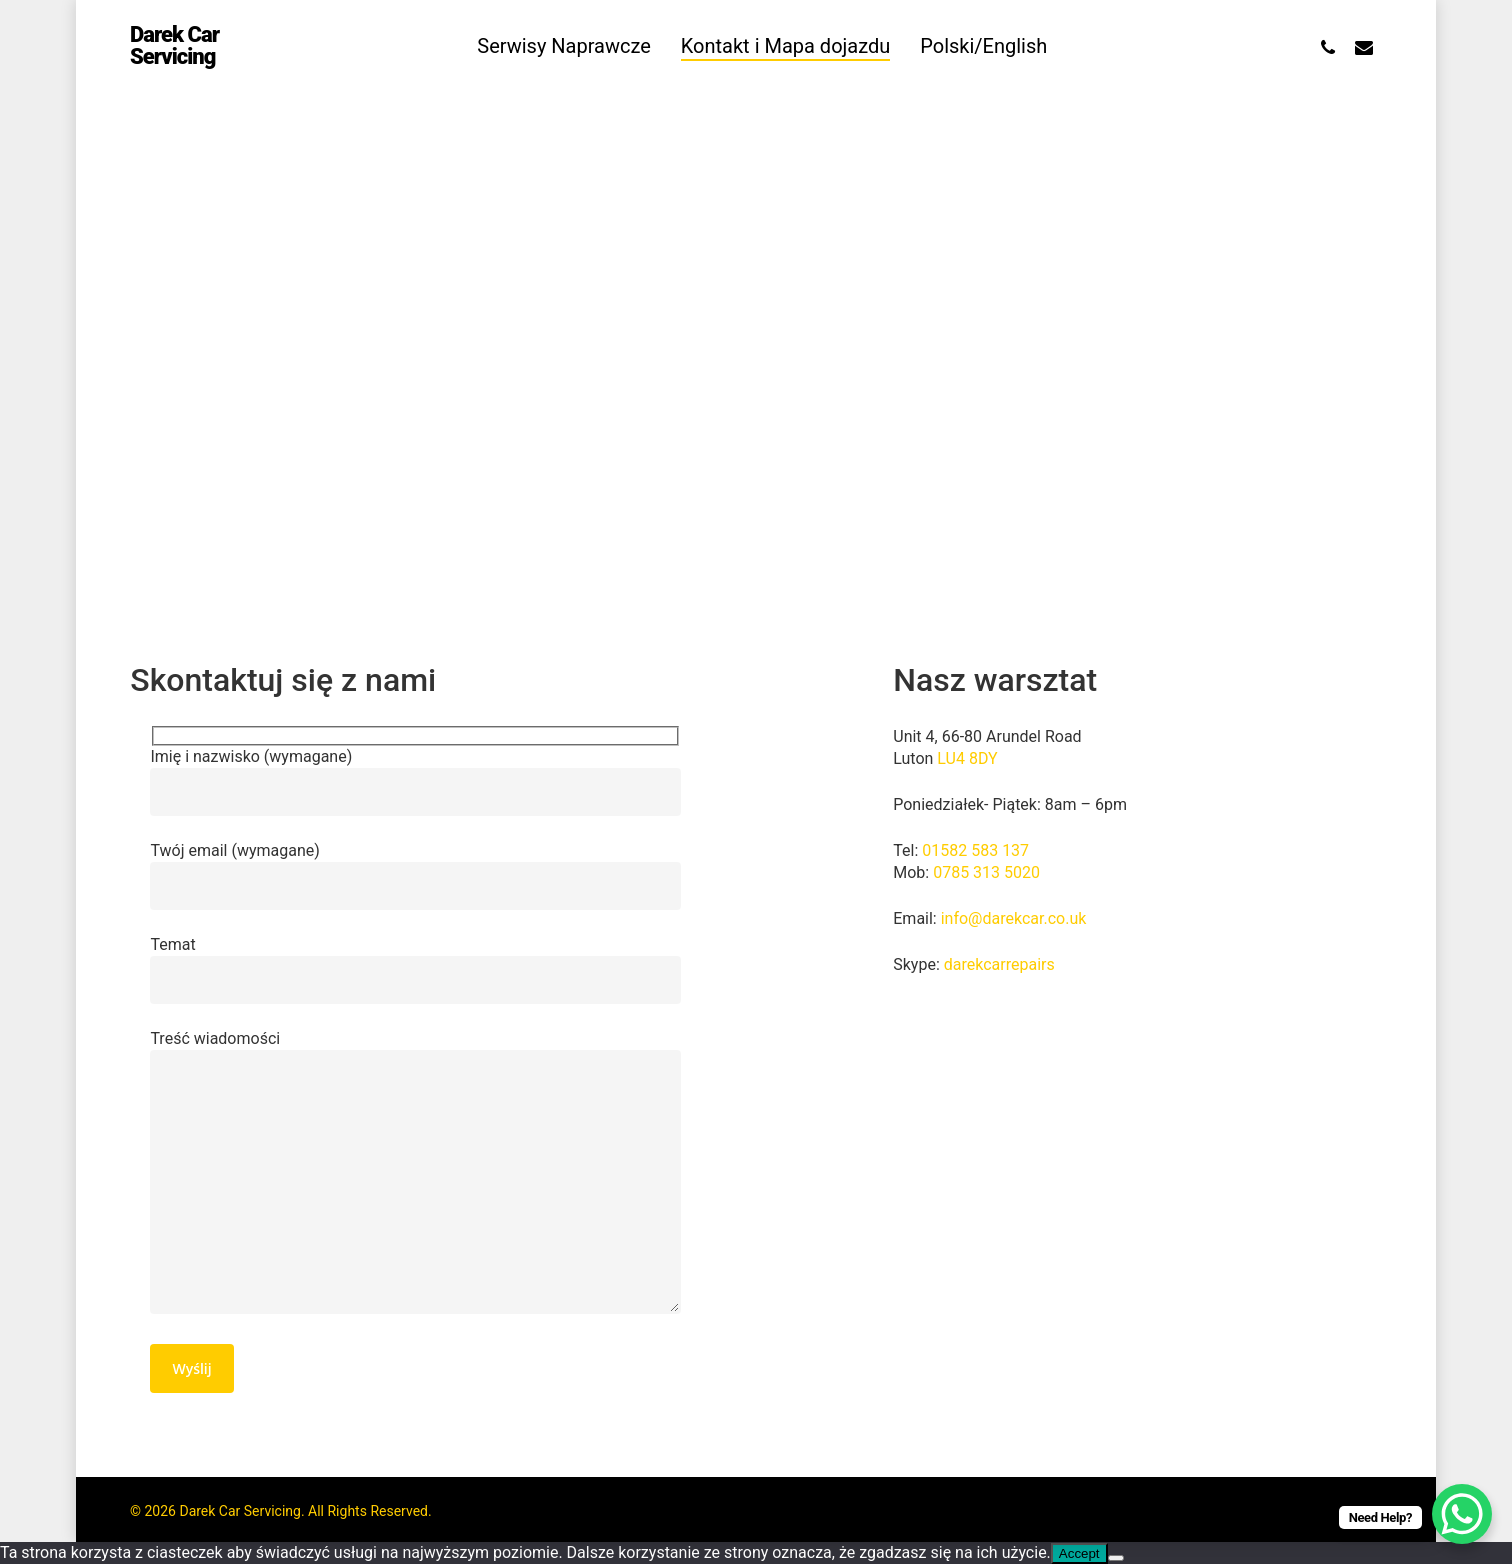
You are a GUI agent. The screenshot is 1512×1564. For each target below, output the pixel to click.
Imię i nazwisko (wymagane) (415, 781)
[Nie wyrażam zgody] (1116, 1558)
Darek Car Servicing (174, 50)
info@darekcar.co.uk (1014, 918)
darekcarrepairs (999, 964)
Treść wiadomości (415, 1174)
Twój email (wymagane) (415, 875)
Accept (1079, 1553)
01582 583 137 (975, 850)
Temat (415, 969)
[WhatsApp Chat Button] (1462, 1514)
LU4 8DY (967, 758)
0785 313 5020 (986, 872)
